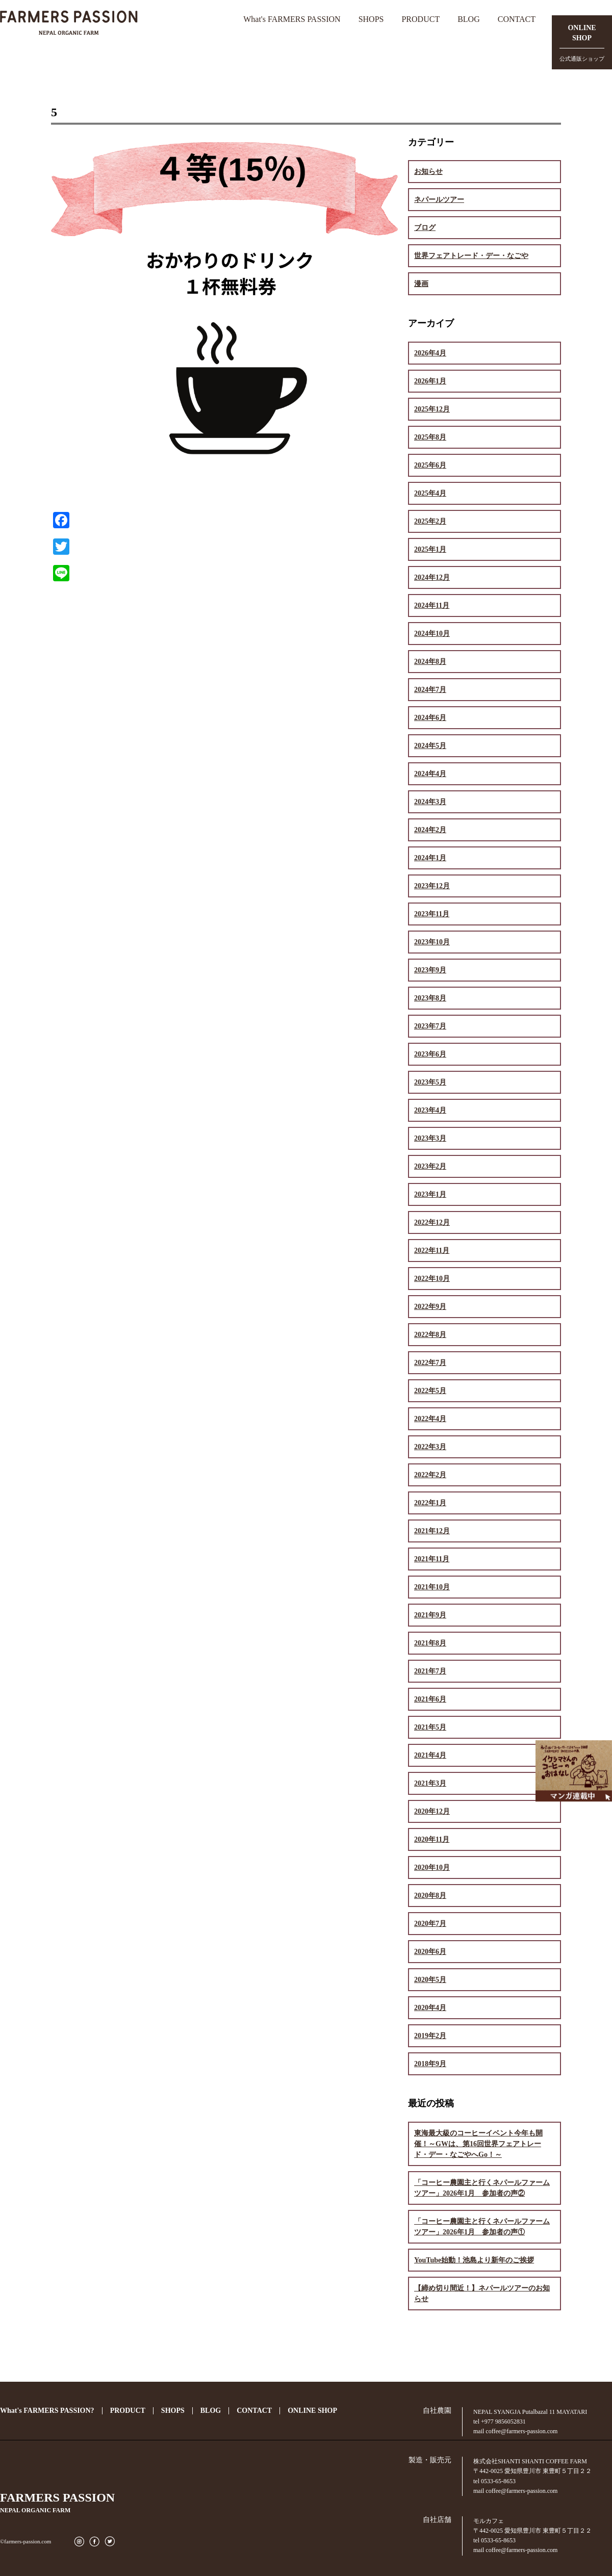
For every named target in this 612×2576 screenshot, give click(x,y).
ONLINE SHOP (312, 2410)
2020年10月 (432, 1867)
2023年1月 (430, 1194)
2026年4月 (430, 353)
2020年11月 (431, 1839)
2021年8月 (430, 1643)
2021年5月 (430, 1727)
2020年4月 (430, 2008)
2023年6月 (430, 1054)
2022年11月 (431, 1250)
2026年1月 (430, 381)
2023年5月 (430, 1082)
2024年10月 (432, 633)
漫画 (421, 284)
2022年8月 (430, 1334)
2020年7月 (430, 1923)
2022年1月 (430, 1503)
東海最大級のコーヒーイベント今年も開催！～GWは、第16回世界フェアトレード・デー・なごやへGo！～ (478, 2143)
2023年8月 (430, 998)
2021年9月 (430, 1615)
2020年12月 (432, 1811)
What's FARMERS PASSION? (47, 2410)
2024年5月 (430, 746)
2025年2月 (430, 521)
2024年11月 (431, 605)
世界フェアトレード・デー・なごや (471, 256)
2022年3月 (430, 1447)
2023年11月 (431, 914)
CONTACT (517, 19)
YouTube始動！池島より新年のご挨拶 (474, 2260)
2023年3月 (430, 1138)
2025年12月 (432, 409)
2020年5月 (430, 1979)
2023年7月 (430, 1026)
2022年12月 (432, 1222)
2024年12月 (432, 577)
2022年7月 (430, 1363)
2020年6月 (430, 1951)
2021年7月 (430, 1671)
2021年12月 (432, 1531)
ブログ (425, 227)
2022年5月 (430, 1391)
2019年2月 (430, 2036)
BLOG (468, 19)
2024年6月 (430, 718)
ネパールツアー (439, 199)
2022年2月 (430, 1475)
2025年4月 (430, 493)
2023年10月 (432, 942)
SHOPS (371, 19)
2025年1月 (430, 549)
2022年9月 (430, 1306)
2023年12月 (432, 886)
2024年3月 (430, 802)
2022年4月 (430, 1419)
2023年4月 (430, 1110)
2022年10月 (432, 1278)
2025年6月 (430, 465)
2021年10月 (432, 1587)
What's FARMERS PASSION (291, 19)
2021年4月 (430, 1755)
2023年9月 (430, 970)
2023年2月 (430, 1166)
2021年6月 (430, 1699)
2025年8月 (430, 437)
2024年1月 (430, 858)
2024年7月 (430, 689)
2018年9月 (430, 2064)
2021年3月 (430, 1783)
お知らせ (428, 171)
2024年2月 (430, 830)
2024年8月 (430, 661)
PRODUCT (420, 19)
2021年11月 (431, 1559)
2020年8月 (430, 1895)
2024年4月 (430, 774)
